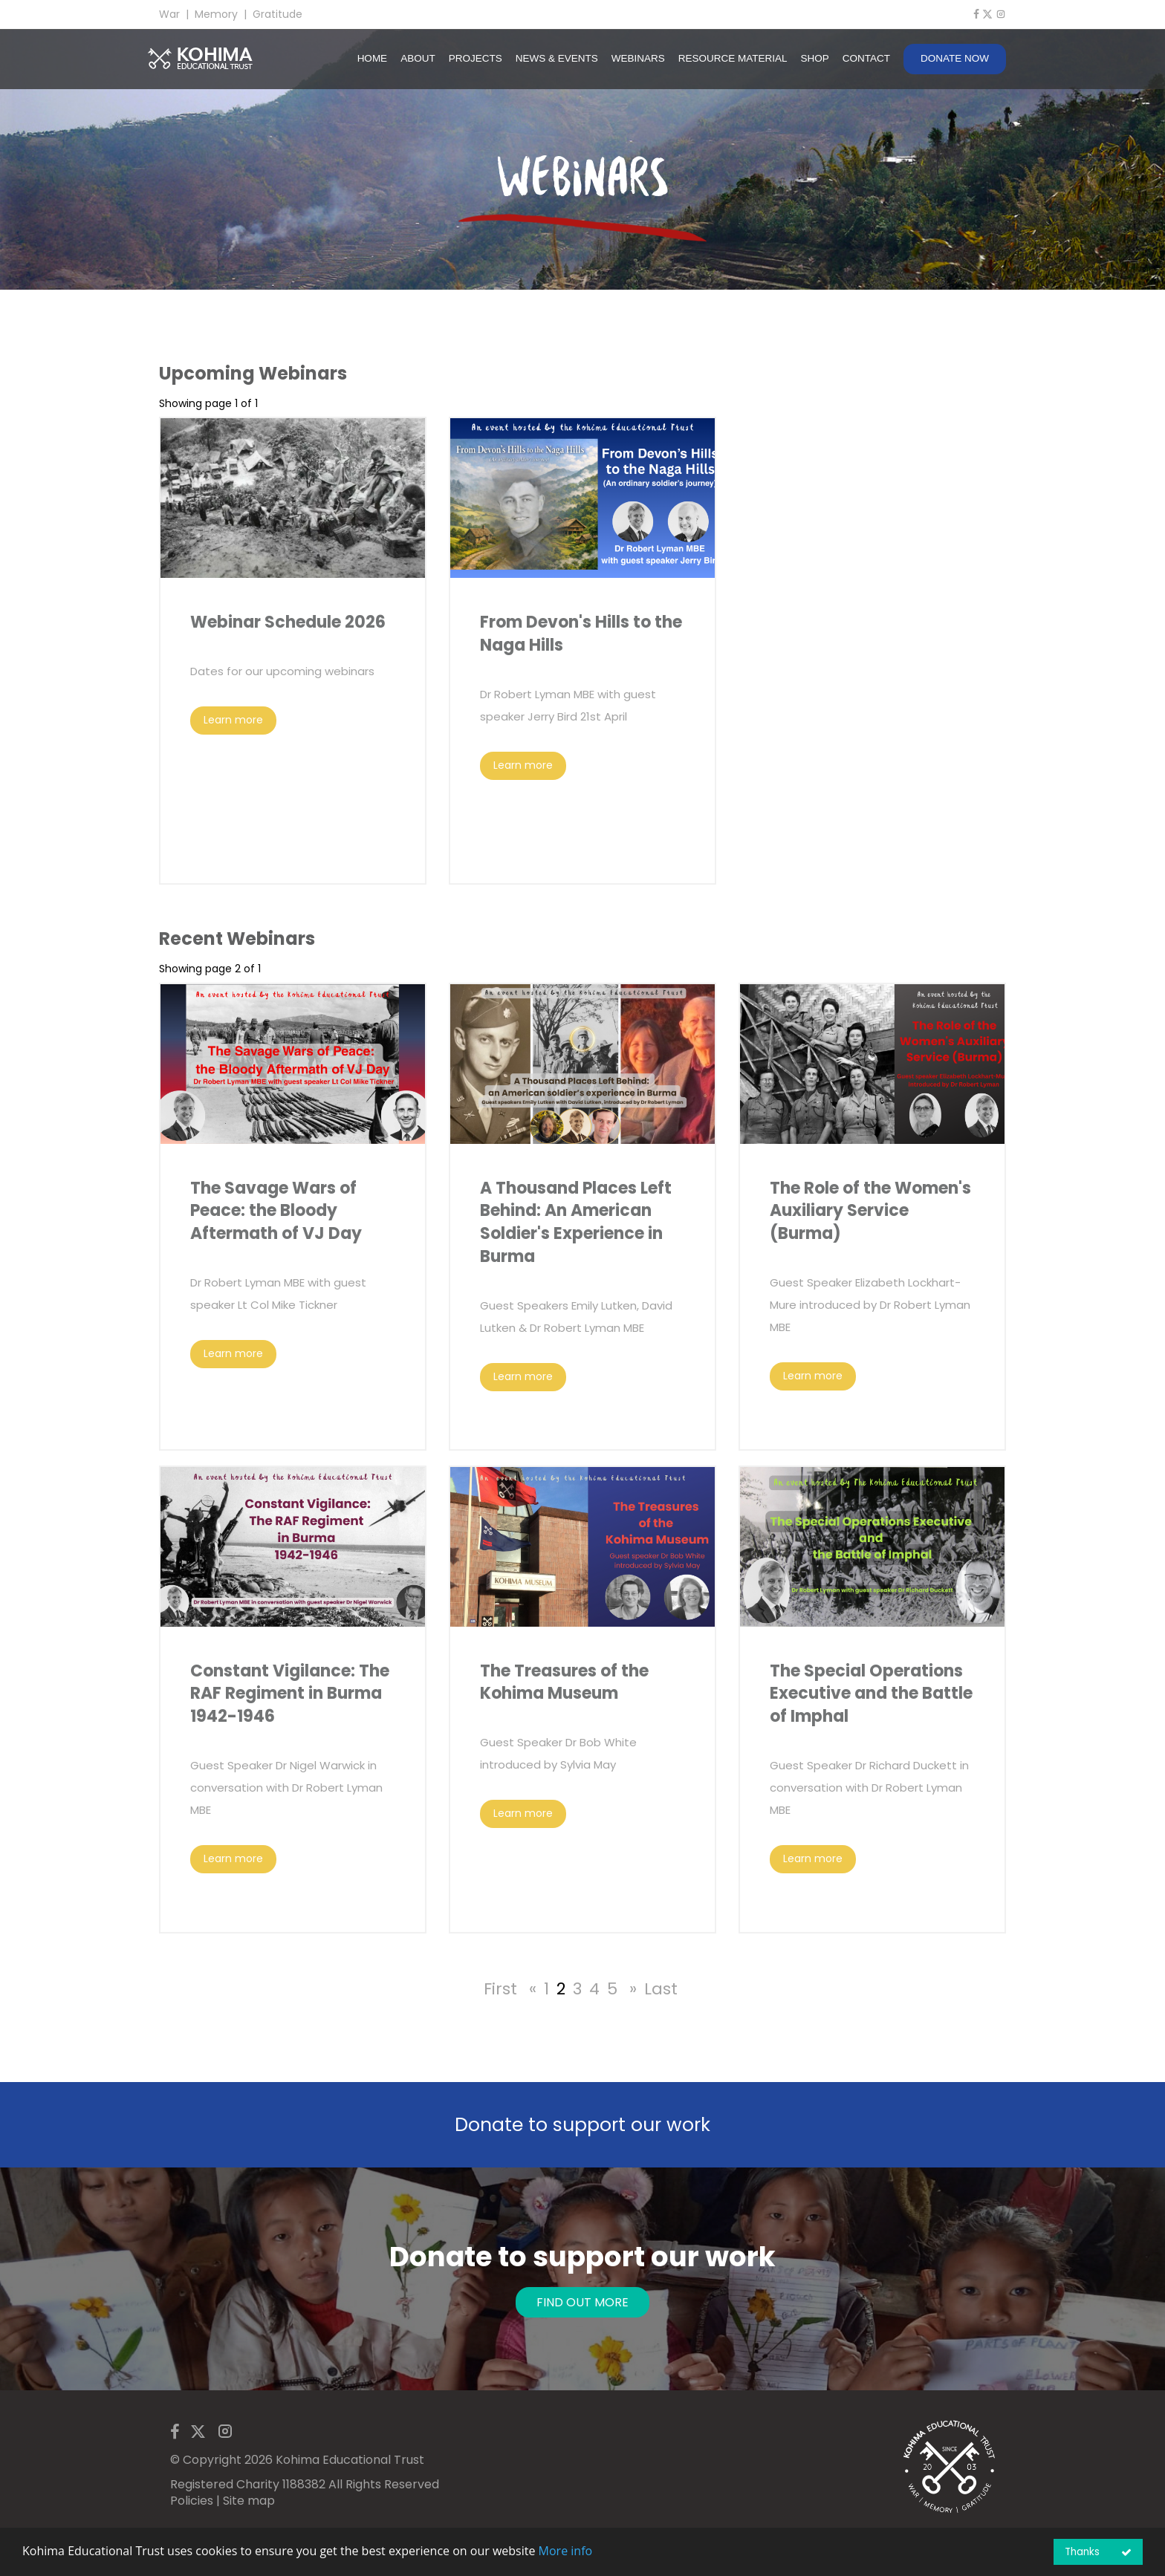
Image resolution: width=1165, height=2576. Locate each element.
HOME (372, 58)
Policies (191, 2500)
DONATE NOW (955, 58)
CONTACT (866, 58)
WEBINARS (638, 58)
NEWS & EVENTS (557, 58)
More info (566, 2551)
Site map (249, 2500)
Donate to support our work (582, 2125)
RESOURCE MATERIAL (733, 58)
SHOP (814, 58)
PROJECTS (475, 58)
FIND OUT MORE (582, 2302)
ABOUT (417, 58)
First (500, 1988)
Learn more (233, 719)
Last (661, 1988)
